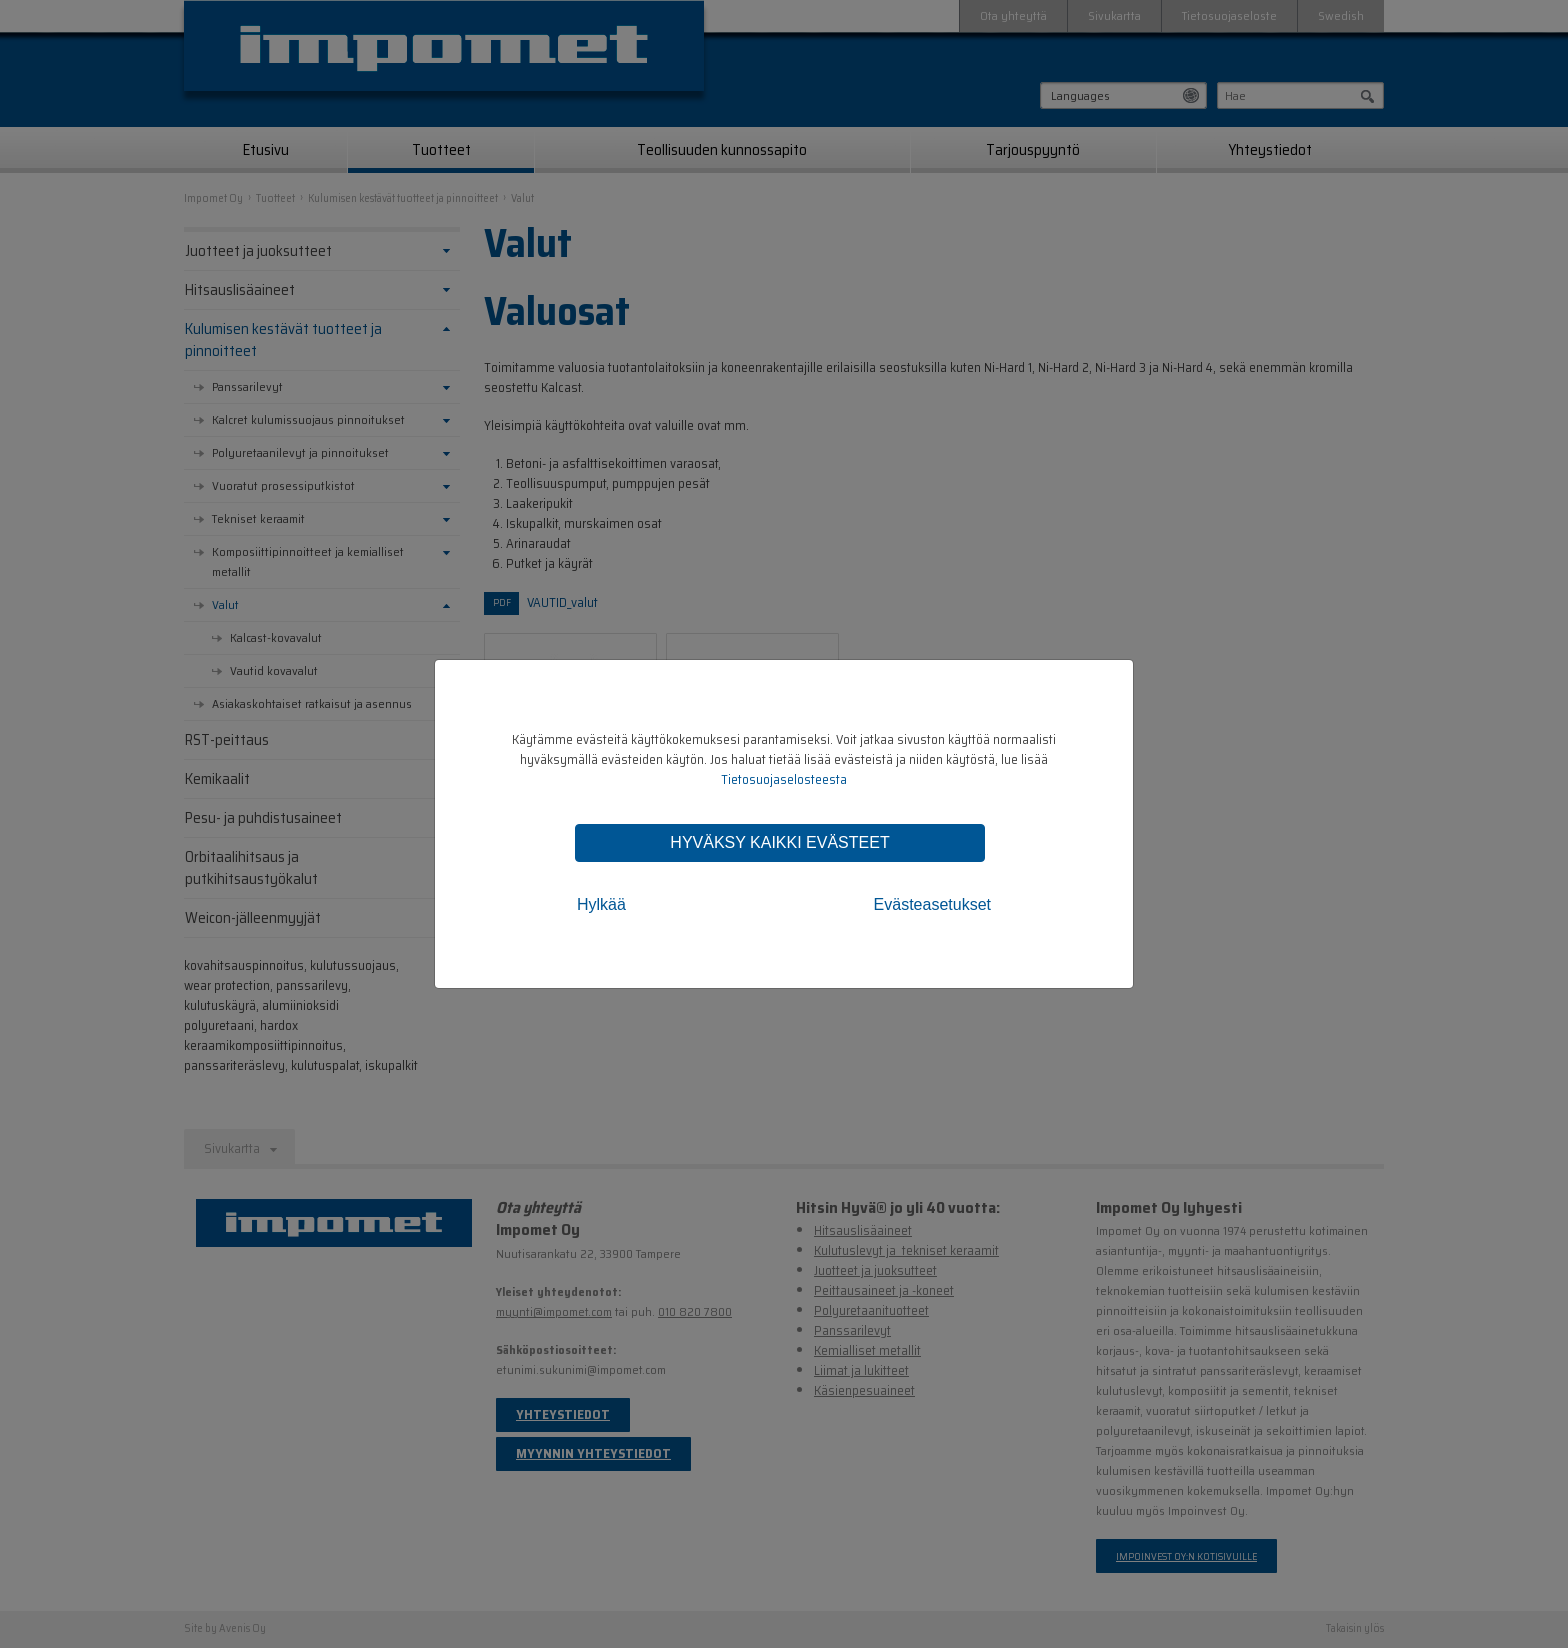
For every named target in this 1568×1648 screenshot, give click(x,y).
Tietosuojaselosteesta (784, 779)
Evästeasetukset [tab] (932, 904)
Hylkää (601, 904)
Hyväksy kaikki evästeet (779, 842)
